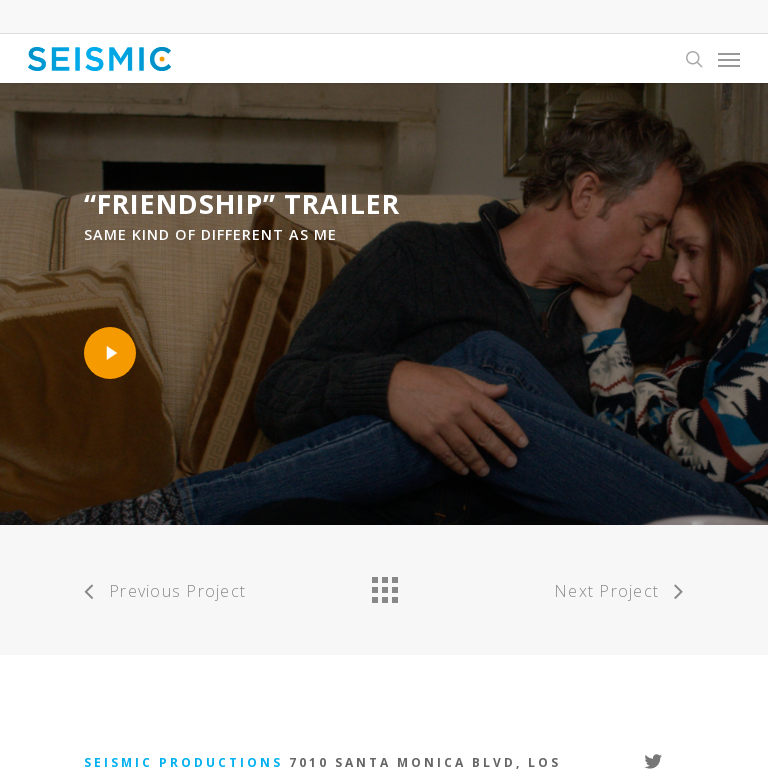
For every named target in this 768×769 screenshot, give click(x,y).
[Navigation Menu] (729, 59)
